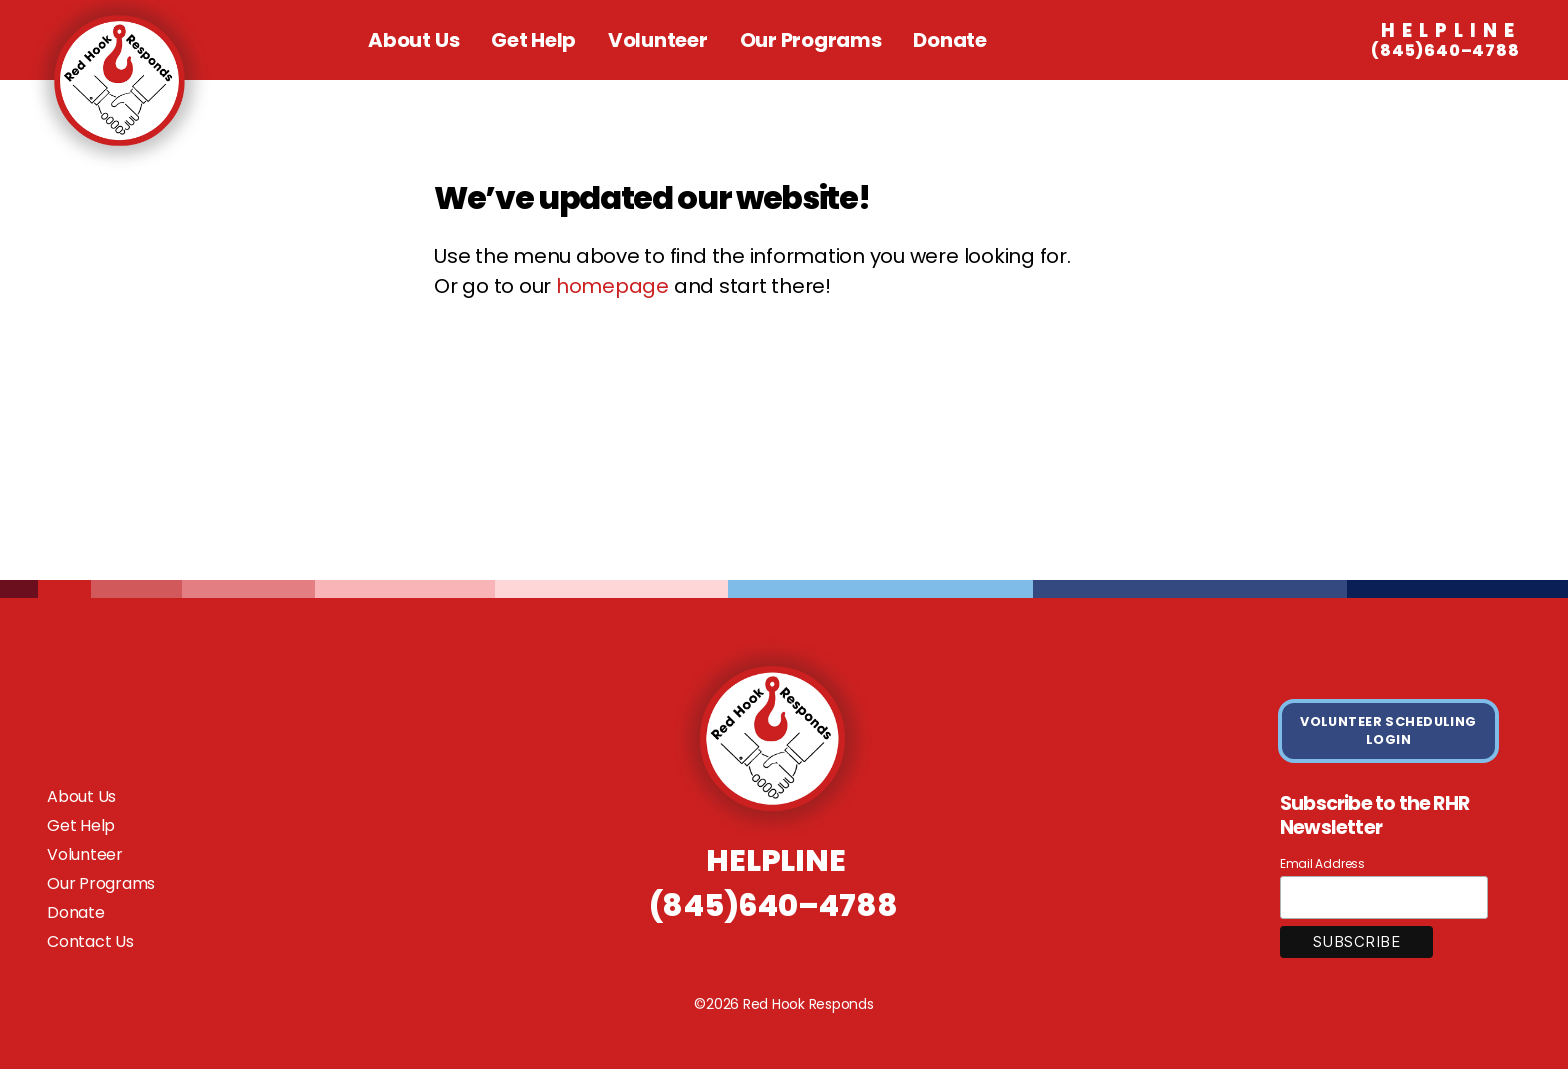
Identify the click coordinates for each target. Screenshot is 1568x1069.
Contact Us (90, 941)
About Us (413, 40)
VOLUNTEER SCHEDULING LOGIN (1388, 730)
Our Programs (811, 40)
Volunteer (658, 40)
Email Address (1322, 863)
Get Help (533, 40)
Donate (950, 40)
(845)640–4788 (1445, 41)
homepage (612, 286)
